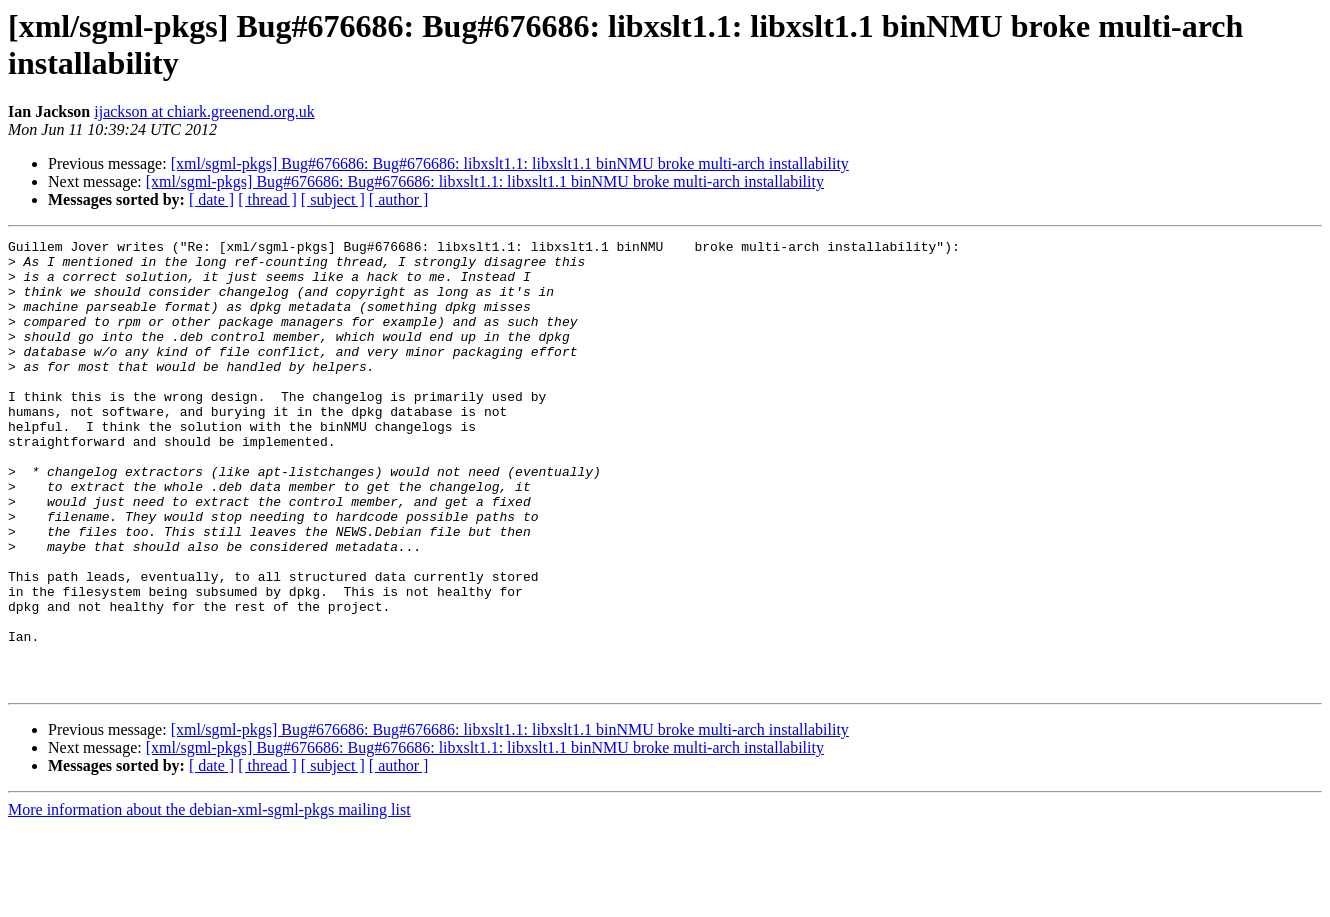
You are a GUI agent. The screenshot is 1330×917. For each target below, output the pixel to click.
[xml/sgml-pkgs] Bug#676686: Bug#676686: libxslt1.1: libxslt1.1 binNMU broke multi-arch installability (510, 163)
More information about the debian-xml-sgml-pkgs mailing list (209, 899)
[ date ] (211, 199)
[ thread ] (267, 199)
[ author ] (399, 199)
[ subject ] (333, 199)
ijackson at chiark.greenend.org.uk (204, 111)
